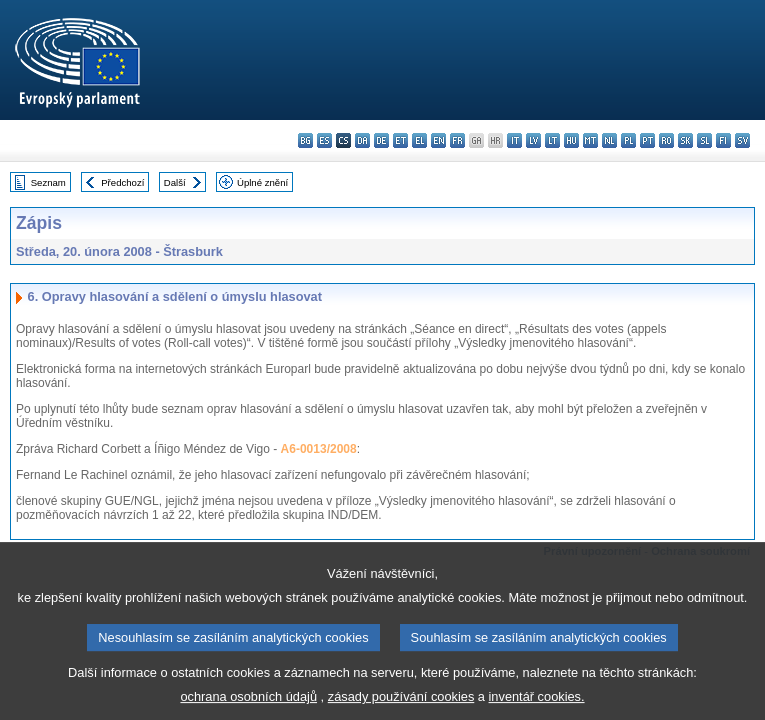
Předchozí (122, 182)
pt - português (647, 140)
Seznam (48, 182)
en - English (438, 140)
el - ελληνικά (419, 140)
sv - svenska (742, 140)
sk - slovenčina (685, 140)
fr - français (457, 140)
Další (175, 182)
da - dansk (362, 140)
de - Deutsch (381, 140)
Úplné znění (262, 182)
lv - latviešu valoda (533, 140)
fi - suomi (723, 140)
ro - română (666, 140)
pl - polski (628, 140)
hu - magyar (571, 140)
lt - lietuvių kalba (552, 140)
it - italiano (514, 140)
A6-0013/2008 (319, 449)
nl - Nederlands (609, 140)
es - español (324, 140)
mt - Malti (590, 140)
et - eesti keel (400, 140)
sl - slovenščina (704, 140)
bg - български (305, 140)
